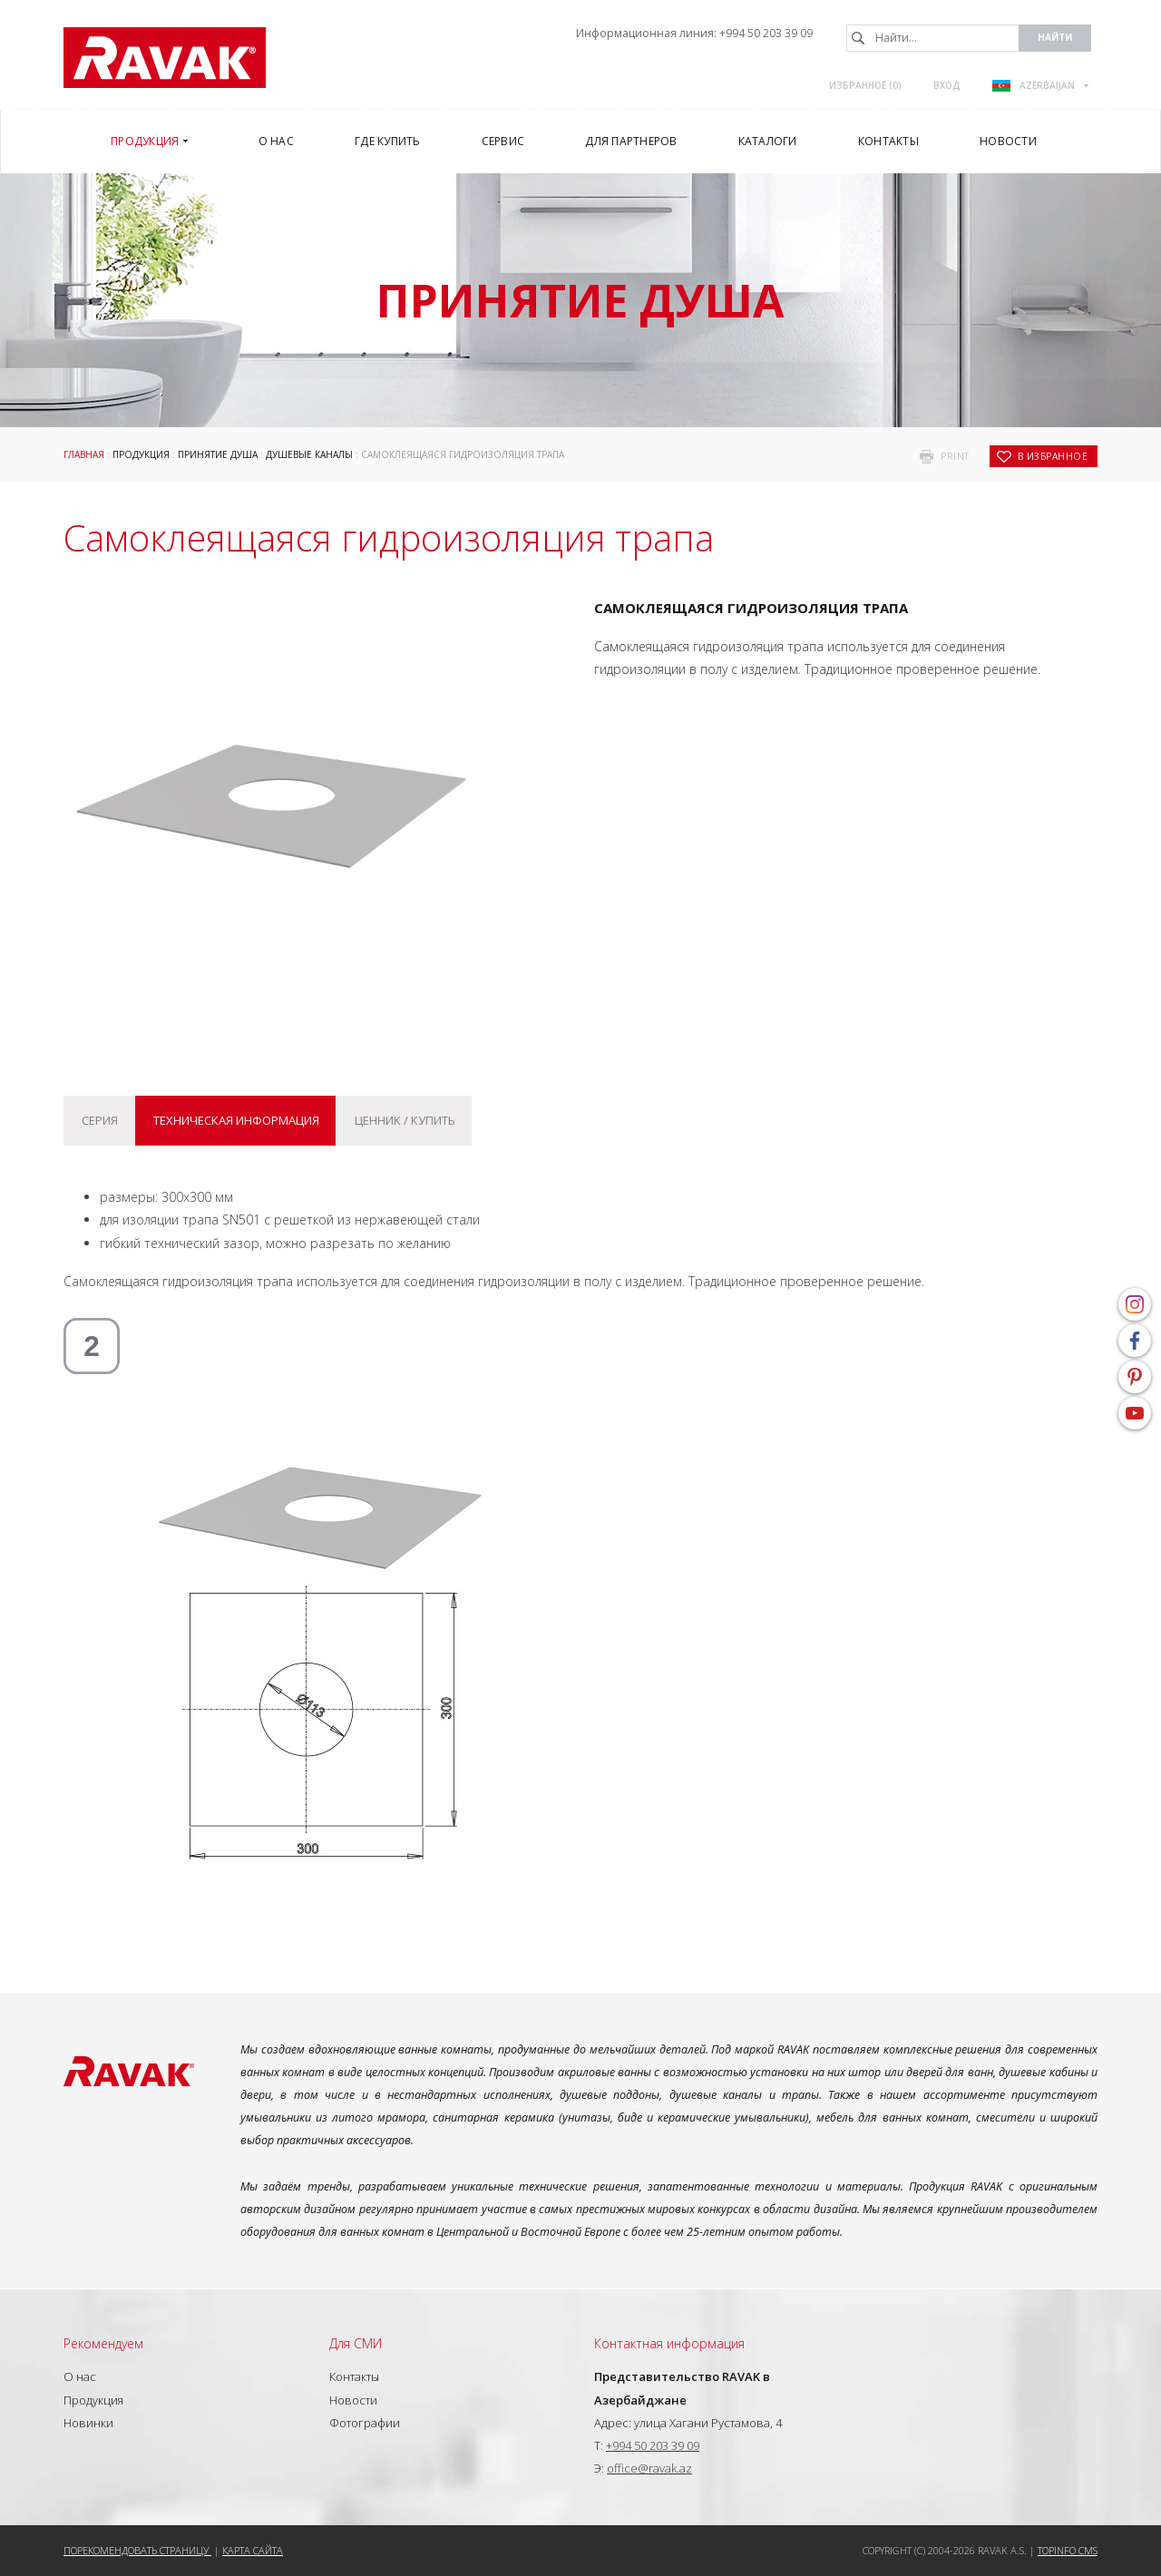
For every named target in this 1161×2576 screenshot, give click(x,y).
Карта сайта (252, 2550)
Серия (100, 1120)
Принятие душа (218, 454)
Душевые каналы (309, 454)
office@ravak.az (649, 2468)
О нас (79, 2376)
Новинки (88, 2423)
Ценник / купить (405, 1120)
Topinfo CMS (1068, 2550)
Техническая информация (236, 1120)
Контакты (354, 2376)
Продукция (141, 454)
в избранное (1053, 456)
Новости (353, 2400)
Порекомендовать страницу (137, 2550)
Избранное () (865, 85)
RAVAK (164, 57)
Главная (83, 454)
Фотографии (364, 2423)
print (955, 456)
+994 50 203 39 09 (766, 33)
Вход (947, 85)
